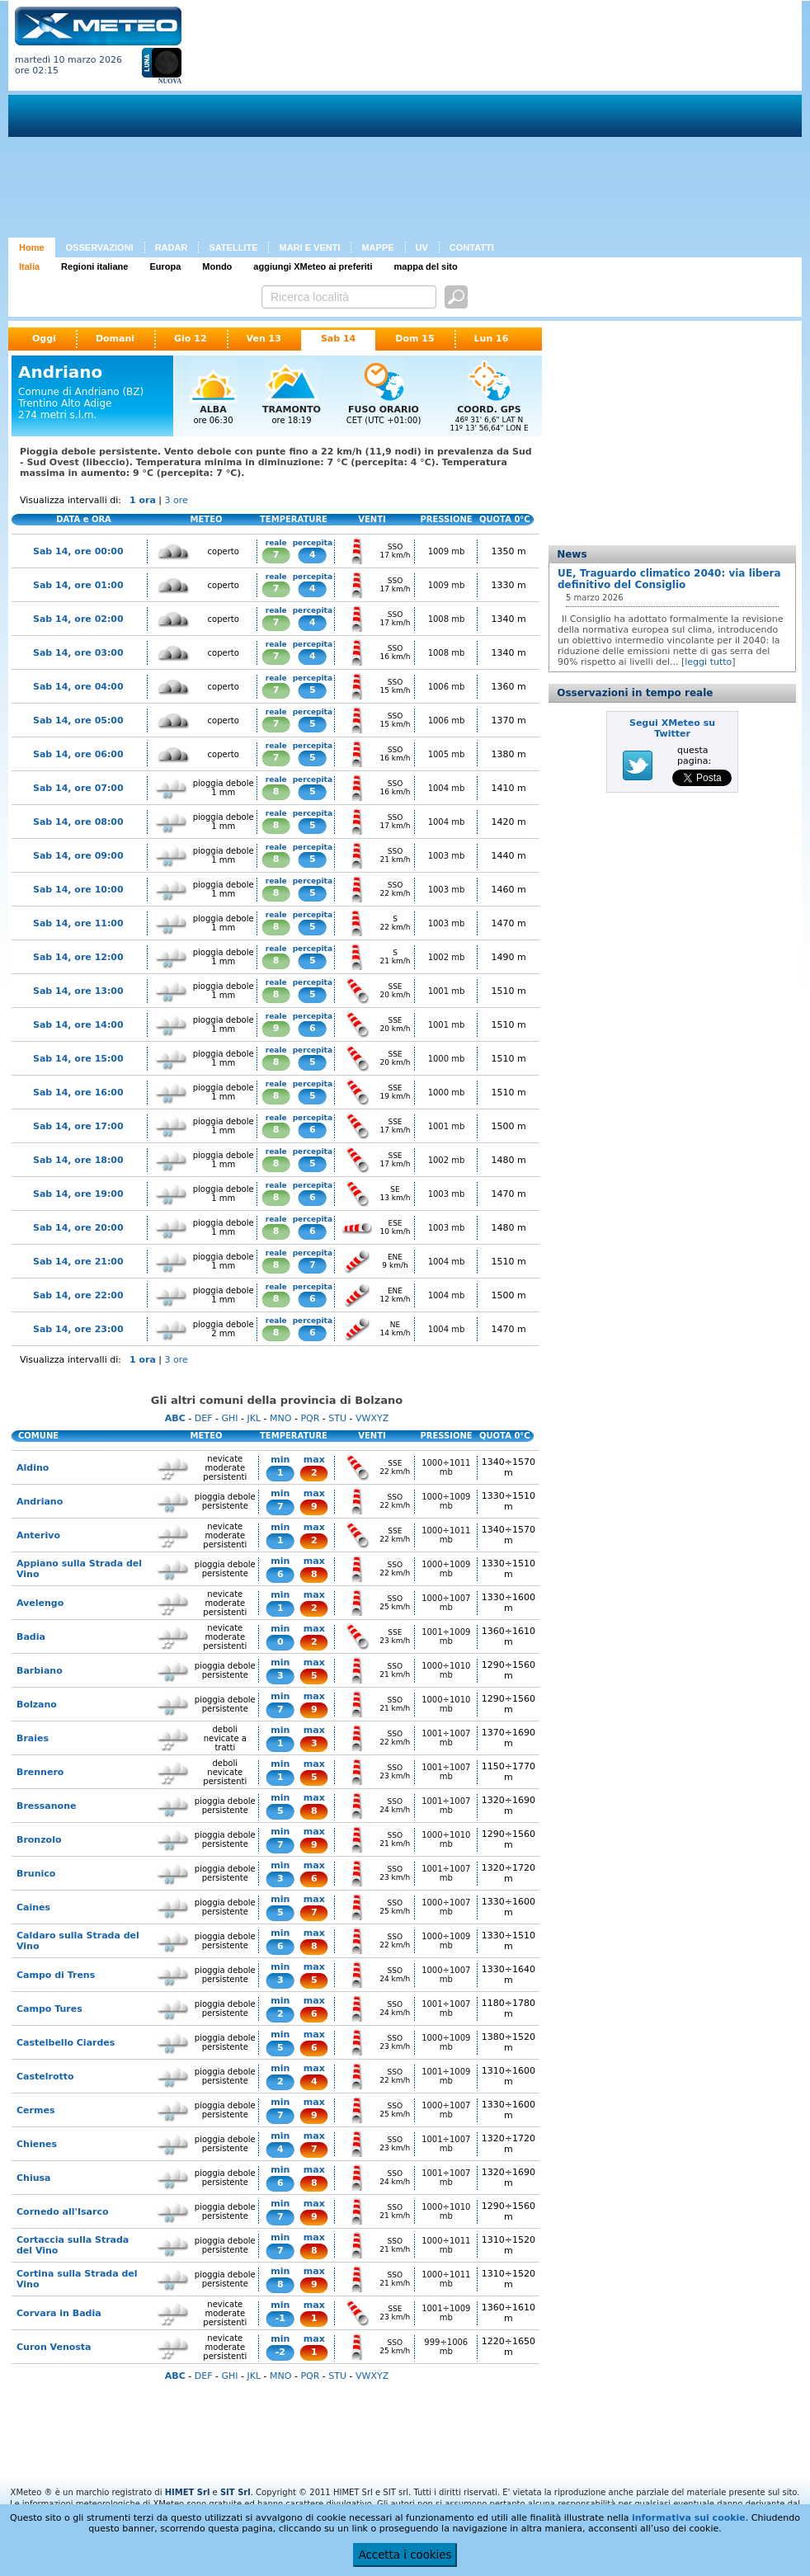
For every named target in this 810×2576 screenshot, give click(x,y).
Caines (33, 1907)
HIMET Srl (187, 2492)
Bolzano (36, 1704)
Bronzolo (38, 1839)
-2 (280, 2352)
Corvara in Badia (58, 2313)
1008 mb (446, 619)
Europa (165, 266)
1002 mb (446, 957)
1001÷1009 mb (445, 1636)
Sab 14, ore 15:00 (78, 1058)
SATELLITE (233, 247)
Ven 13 (264, 338)
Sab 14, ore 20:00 (78, 1227)
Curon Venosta (54, 2347)
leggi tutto (708, 662)
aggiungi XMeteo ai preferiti (312, 266)
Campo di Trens (55, 1975)
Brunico (35, 1873)
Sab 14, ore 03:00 (78, 653)
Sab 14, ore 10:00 (78, 889)
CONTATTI (472, 247)
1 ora (143, 500)
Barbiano (39, 1670)
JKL (254, 1418)
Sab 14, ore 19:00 (78, 1194)
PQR (309, 1418)
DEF (204, 1418)
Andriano (39, 1501)
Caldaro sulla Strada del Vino (77, 1941)
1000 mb (446, 1058)
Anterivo (38, 1535)
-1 (280, 2318)
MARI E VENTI (309, 247)
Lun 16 (491, 338)
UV (422, 247)
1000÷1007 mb (445, 1603)
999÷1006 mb (446, 2347)
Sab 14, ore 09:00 (78, 855)
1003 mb (446, 855)
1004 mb (446, 788)
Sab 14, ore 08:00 (78, 822)
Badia (30, 1637)
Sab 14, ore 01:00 (78, 585)
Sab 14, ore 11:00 (78, 923)
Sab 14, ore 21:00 (78, 1261)
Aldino (32, 1467)
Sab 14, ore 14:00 (78, 1025)
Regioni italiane (94, 266)
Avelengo (40, 1603)
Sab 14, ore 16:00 (78, 1092)
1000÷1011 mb (445, 1467)
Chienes (36, 2144)
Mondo (217, 266)
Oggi (44, 338)
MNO (280, 1418)
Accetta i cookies (405, 2555)
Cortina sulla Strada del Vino (77, 2279)
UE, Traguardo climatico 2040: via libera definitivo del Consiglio (669, 579)
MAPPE (377, 247)
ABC (175, 1418)
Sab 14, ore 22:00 (78, 1295)
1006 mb (446, 686)
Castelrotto (45, 2076)
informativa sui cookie (689, 2517)
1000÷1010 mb (445, 1670)
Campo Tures (49, 2009)
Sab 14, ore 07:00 (78, 788)
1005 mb (446, 754)
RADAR (171, 247)
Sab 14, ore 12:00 (78, 957)
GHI (229, 1418)
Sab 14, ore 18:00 (78, 1160)
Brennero (40, 1772)
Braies (32, 1738)
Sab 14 (338, 338)
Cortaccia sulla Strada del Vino (72, 2245)
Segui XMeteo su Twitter (672, 728)
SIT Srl (235, 2492)
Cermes (35, 2110)
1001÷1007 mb (445, 1738)
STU (337, 1418)
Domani (115, 338)
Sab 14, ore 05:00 (78, 720)
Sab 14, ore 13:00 (78, 991)
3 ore (176, 500)
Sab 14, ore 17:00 (78, 1126)
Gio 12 (190, 338)
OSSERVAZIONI (100, 247)
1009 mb (446, 551)
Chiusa (33, 2178)
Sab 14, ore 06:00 (78, 754)
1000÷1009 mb (445, 1501)
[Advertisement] (420, 122)
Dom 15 (414, 338)
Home (32, 247)
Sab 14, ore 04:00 (78, 686)
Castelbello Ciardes (65, 2042)
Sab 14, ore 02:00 (78, 619)
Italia (29, 266)
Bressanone (46, 1806)
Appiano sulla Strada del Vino (79, 1569)
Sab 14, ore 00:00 (78, 551)
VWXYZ (372, 1418)
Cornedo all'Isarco (62, 2211)
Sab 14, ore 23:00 (78, 1329)
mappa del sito (426, 266)
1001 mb (446, 991)
